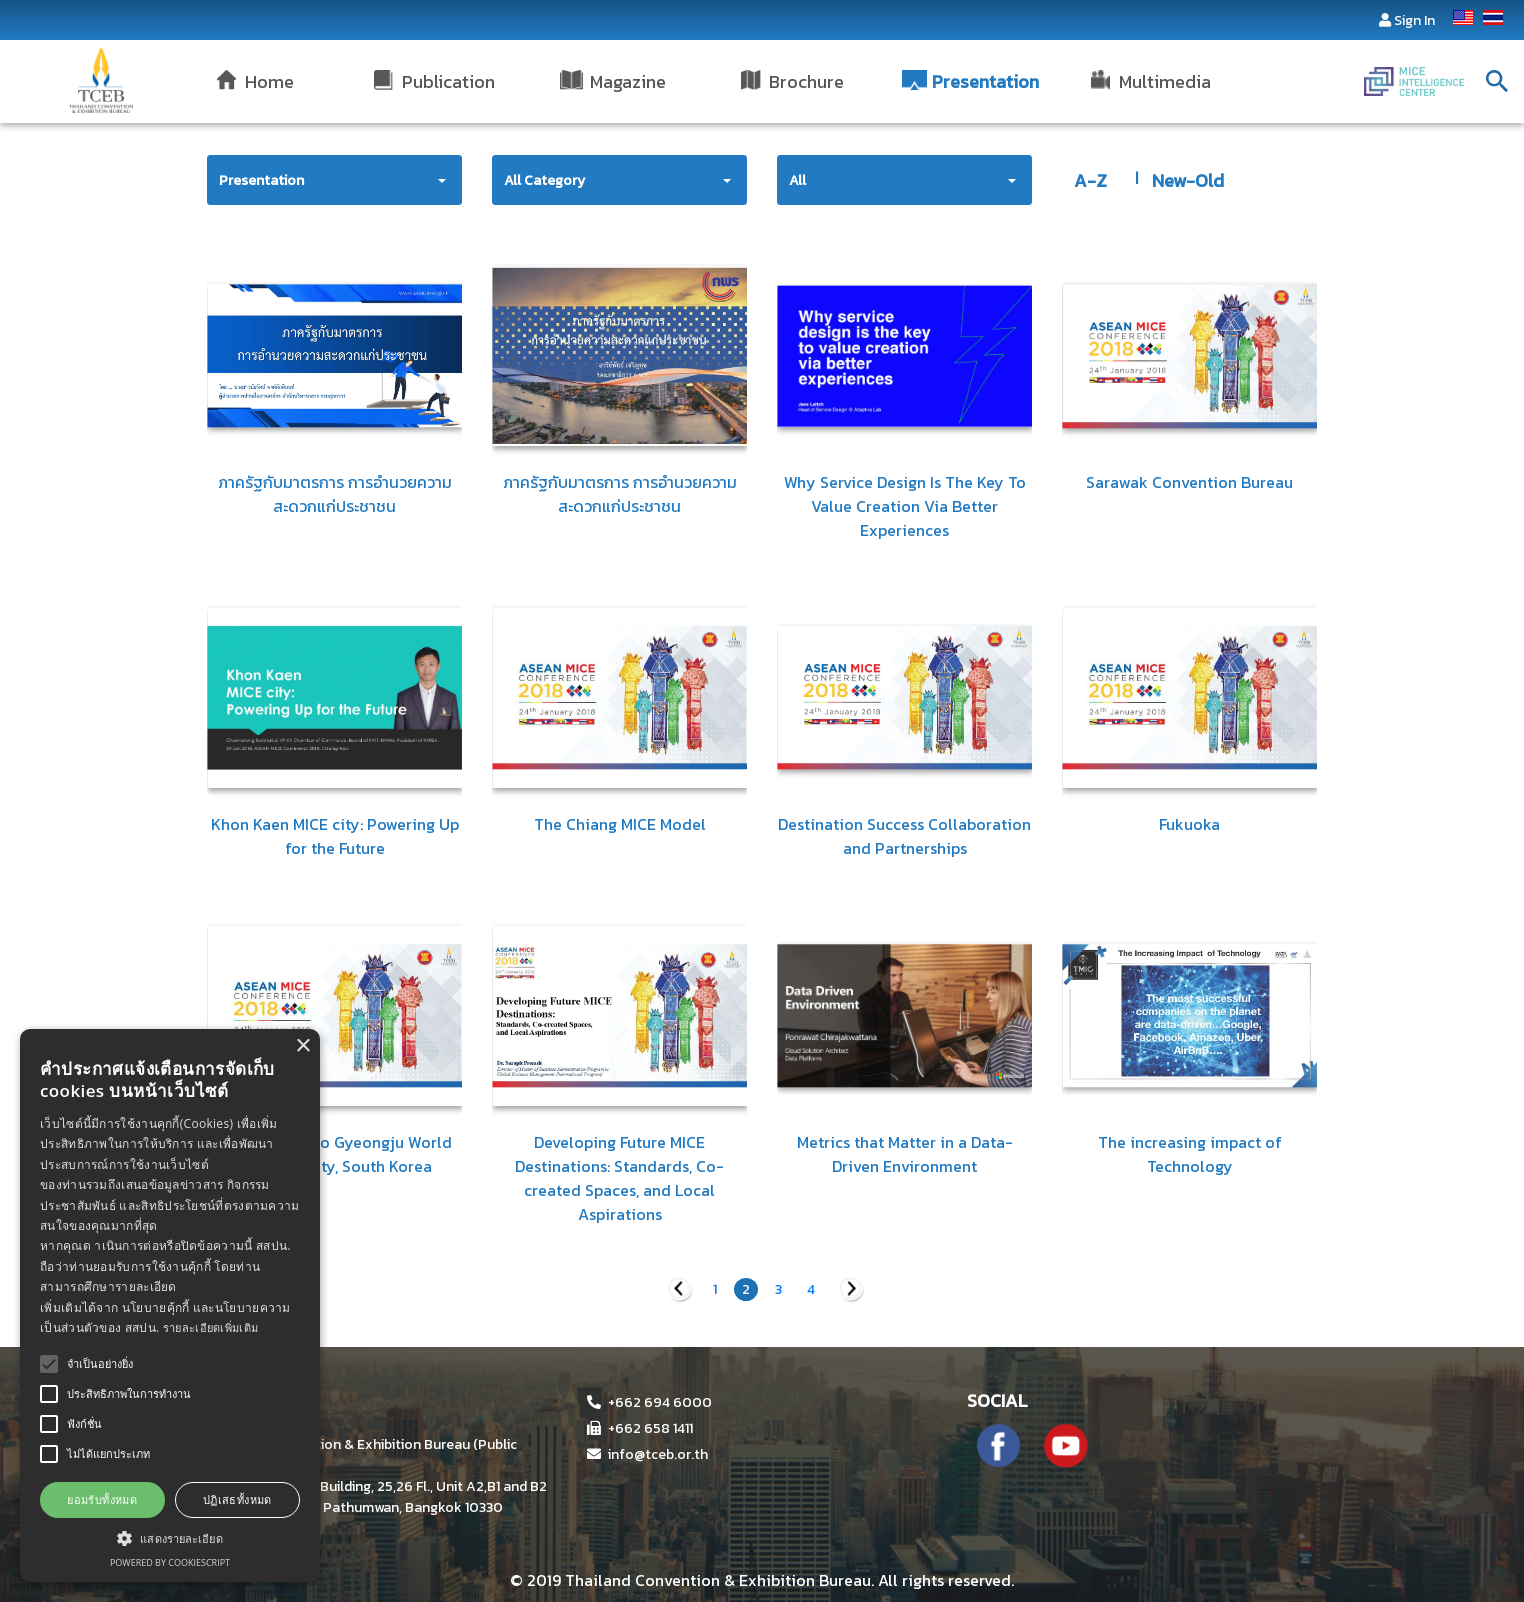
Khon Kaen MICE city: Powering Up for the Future (335, 836)
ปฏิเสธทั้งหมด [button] (237, 1499)
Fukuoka (1189, 824)
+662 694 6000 (649, 1402)
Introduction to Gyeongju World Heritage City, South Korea (335, 1154)
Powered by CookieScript (170, 1562)
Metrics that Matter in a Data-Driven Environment (905, 1154)
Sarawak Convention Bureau (1189, 482)
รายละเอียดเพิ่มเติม (211, 1327)
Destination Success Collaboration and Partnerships (904, 836)
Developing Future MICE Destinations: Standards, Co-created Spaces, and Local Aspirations (619, 1178)
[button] (170, 1538)
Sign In (1414, 20)
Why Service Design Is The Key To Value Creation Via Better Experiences (905, 506)
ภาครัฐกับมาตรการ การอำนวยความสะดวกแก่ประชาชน (335, 494)
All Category (544, 180)
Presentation (261, 180)
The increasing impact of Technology (1190, 1154)
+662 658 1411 (640, 1428)
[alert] (170, 1305)
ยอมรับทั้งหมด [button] (102, 1499)
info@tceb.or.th (647, 1454)
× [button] (302, 1046)
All (797, 180)
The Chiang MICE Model (620, 824)
